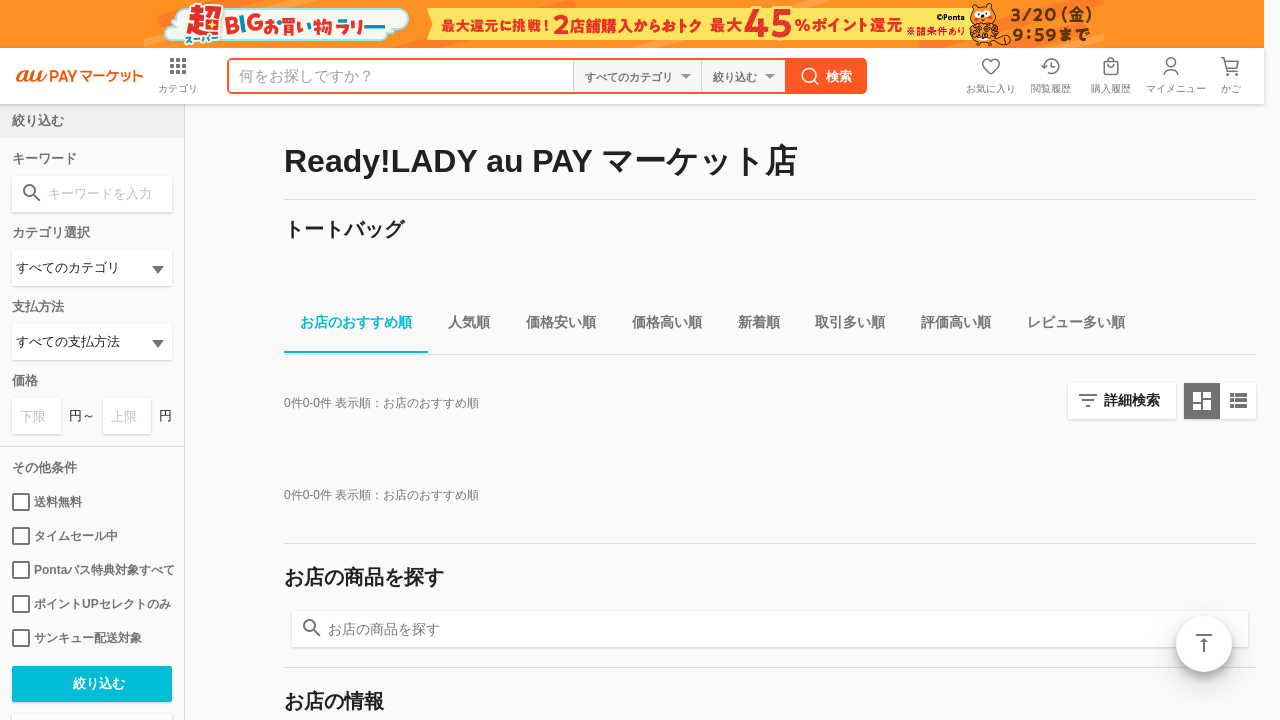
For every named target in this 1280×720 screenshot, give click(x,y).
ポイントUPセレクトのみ (91, 604)
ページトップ (1204, 644)
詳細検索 (1132, 400)
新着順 (751, 325)
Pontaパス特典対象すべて (92, 570)
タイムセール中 (65, 536)
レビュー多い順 (1068, 325)
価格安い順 (553, 325)
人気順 (461, 325)
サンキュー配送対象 (77, 638)
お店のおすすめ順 (348, 325)
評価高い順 (948, 325)
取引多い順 (842, 325)
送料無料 (47, 502)
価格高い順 (659, 325)
